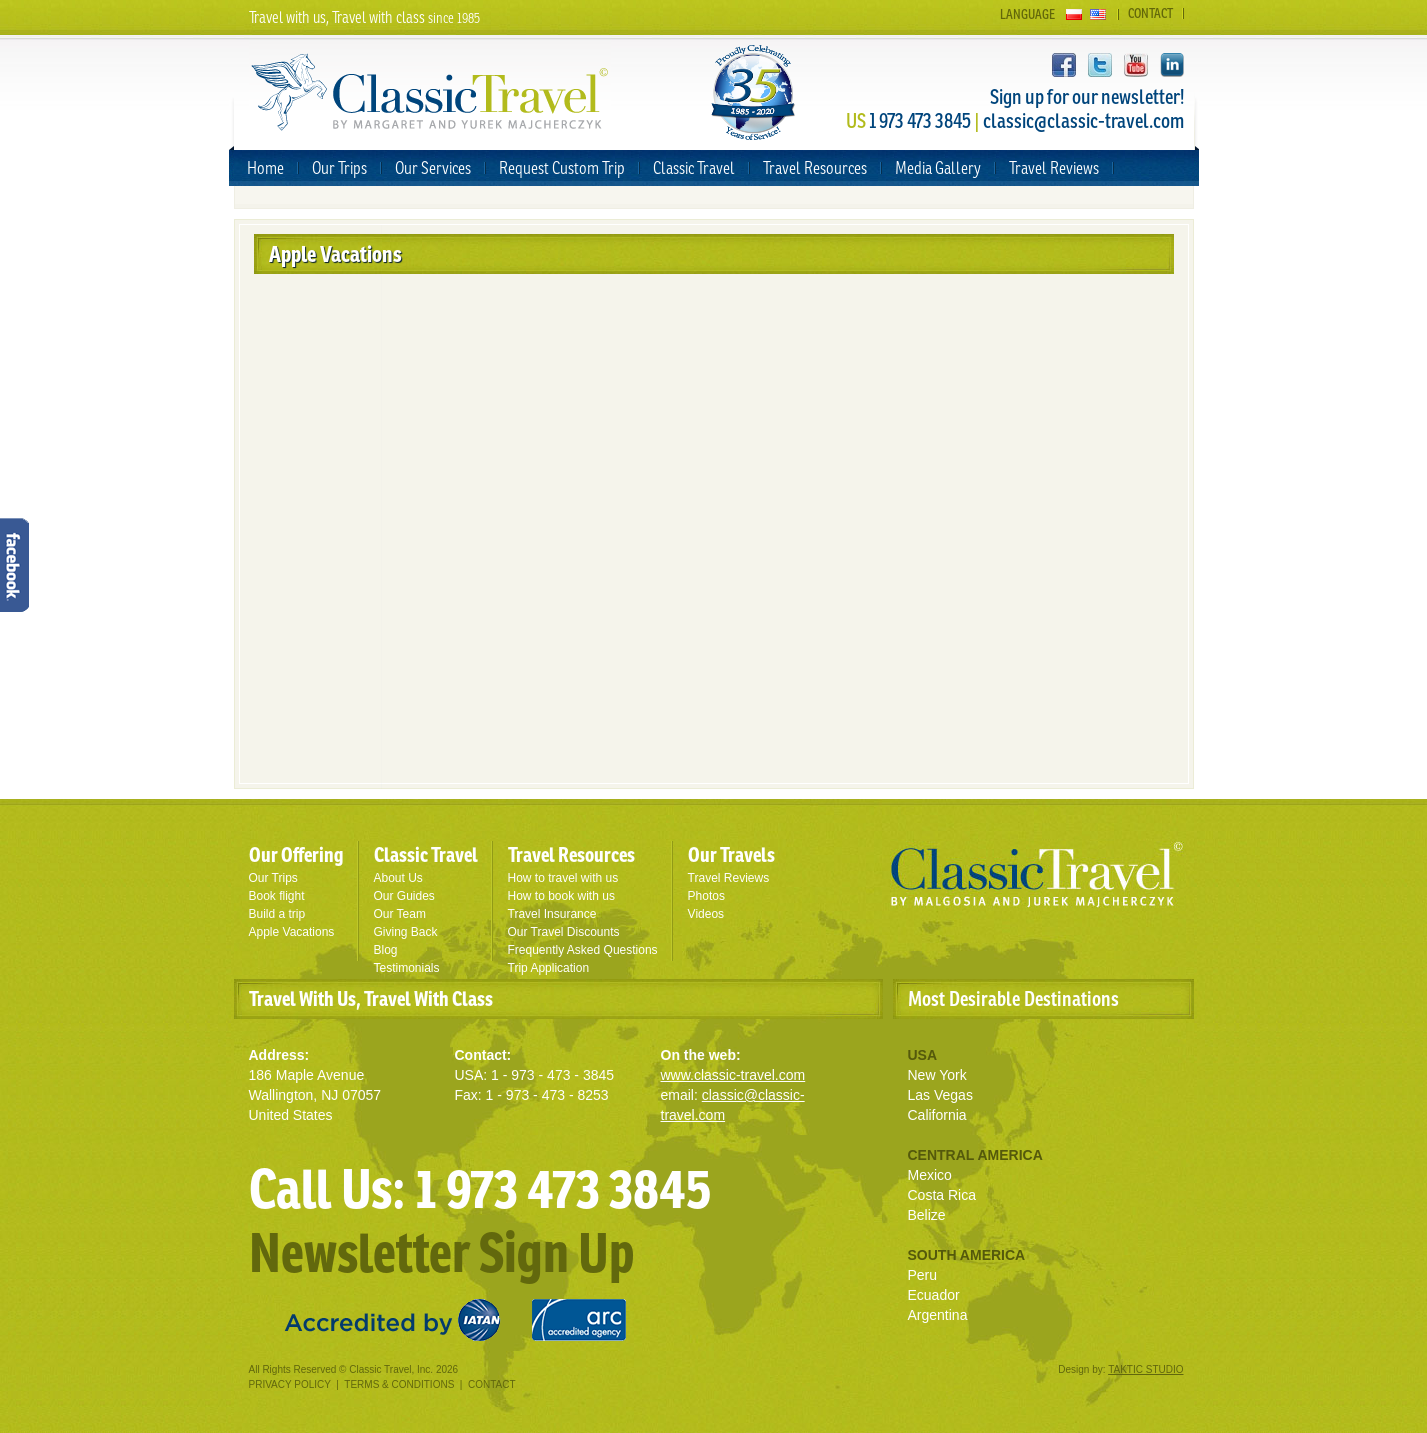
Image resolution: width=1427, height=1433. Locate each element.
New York (937, 1075)
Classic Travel (694, 167)
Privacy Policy (290, 1384)
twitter (1100, 65)
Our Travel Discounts (564, 932)
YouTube (1136, 65)
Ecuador (934, 1295)
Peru (923, 1275)
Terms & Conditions (399, 1384)
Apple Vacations (292, 932)
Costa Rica (942, 1195)
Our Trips (339, 167)
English (1098, 14)
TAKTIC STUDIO (1145, 1369)
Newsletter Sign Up (441, 1251)
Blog (386, 950)
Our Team (400, 914)
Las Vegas (940, 1095)
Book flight (277, 896)
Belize (927, 1215)
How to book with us (561, 896)
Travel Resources (815, 167)
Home (265, 167)
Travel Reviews (1054, 167)
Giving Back (406, 932)
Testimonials (407, 968)
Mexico (930, 1175)
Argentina (938, 1315)
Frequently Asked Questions (583, 950)
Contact (1150, 13)
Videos (706, 914)
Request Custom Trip (562, 167)
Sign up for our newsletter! (1087, 96)
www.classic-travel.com (733, 1075)
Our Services (433, 167)
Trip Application (549, 968)
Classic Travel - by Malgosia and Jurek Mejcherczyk (1037, 874)
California (937, 1115)
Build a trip (277, 914)
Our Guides (404, 896)
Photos (706, 896)
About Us (398, 878)
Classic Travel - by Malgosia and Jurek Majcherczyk (430, 92)
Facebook (1064, 65)
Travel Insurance (552, 914)
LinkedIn (1172, 65)
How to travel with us (563, 878)
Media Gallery (938, 167)
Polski (1074, 14)
